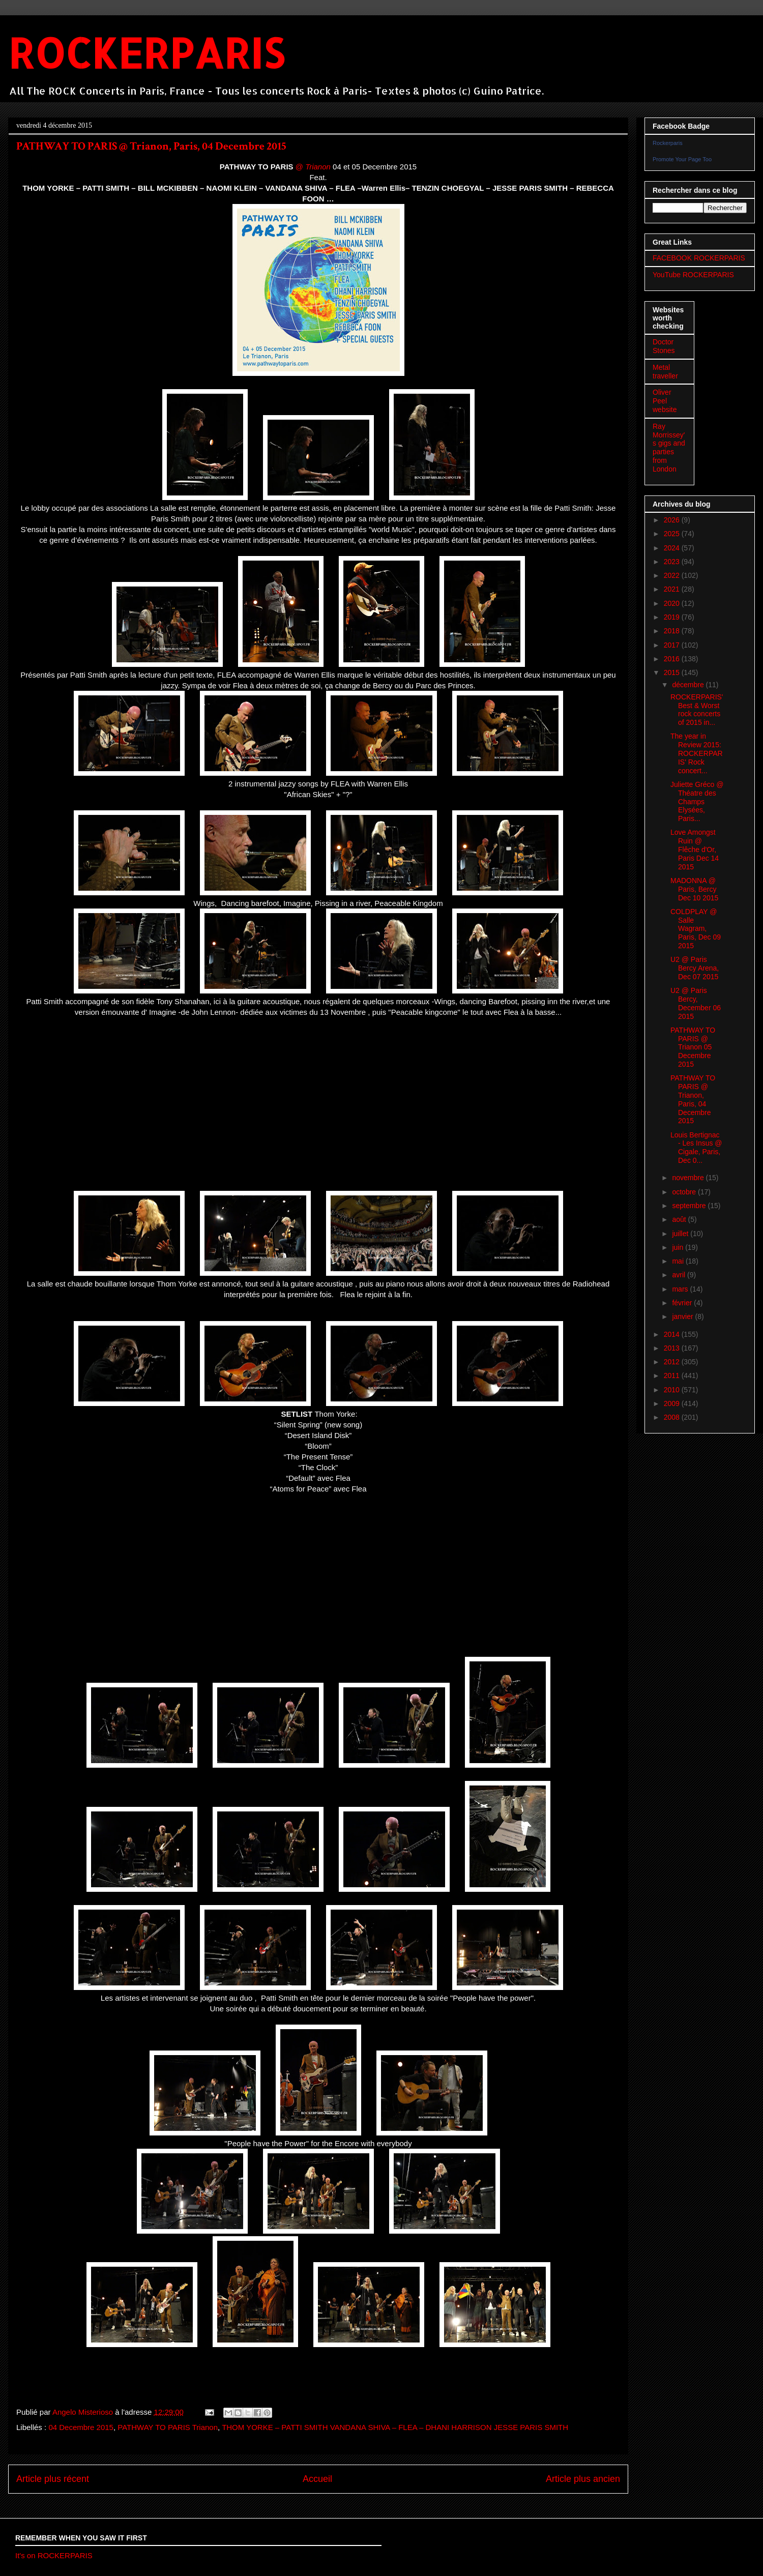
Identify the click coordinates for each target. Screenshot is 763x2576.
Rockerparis (668, 143)
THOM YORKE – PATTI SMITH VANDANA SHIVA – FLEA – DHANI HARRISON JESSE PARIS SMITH (395, 2427)
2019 (673, 617)
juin (678, 1247)
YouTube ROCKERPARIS (693, 275)
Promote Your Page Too (682, 159)
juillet (681, 1234)
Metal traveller (665, 371)
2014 (673, 1334)
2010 (673, 1390)
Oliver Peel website (665, 401)
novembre (689, 1178)
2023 (673, 562)
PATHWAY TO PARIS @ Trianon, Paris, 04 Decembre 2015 (692, 1099)
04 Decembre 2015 (80, 2427)
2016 (673, 659)
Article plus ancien (583, 2479)
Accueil (317, 2479)
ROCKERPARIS (146, 52)
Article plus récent (52, 2479)
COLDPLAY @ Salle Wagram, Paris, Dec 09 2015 (695, 929)
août (680, 1219)
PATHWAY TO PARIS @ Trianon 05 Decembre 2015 (692, 1047)
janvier (683, 1316)
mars (681, 1289)
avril (679, 1275)
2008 (673, 1417)
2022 (673, 575)
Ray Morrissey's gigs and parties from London (669, 447)
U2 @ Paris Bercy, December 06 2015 (695, 1003)
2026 (673, 520)
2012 (673, 1362)
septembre (690, 1206)
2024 (673, 548)
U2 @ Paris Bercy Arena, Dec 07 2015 (694, 968)
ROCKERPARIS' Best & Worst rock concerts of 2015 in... (696, 709)
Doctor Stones (664, 346)
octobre (685, 1192)
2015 (673, 672)
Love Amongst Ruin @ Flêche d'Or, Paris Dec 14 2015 (694, 849)
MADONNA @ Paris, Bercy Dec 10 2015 (694, 889)
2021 (673, 589)
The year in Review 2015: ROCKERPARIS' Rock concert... (696, 753)
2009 (673, 1403)
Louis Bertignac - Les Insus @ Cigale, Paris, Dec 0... (696, 1147)
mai (678, 1261)
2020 (673, 603)
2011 (673, 1375)
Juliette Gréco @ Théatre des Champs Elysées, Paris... (696, 801)
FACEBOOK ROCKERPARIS (699, 258)
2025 (673, 534)
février (683, 1303)
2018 (673, 631)
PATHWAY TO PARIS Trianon (168, 2427)
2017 (673, 645)
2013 (673, 1348)
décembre (689, 685)
